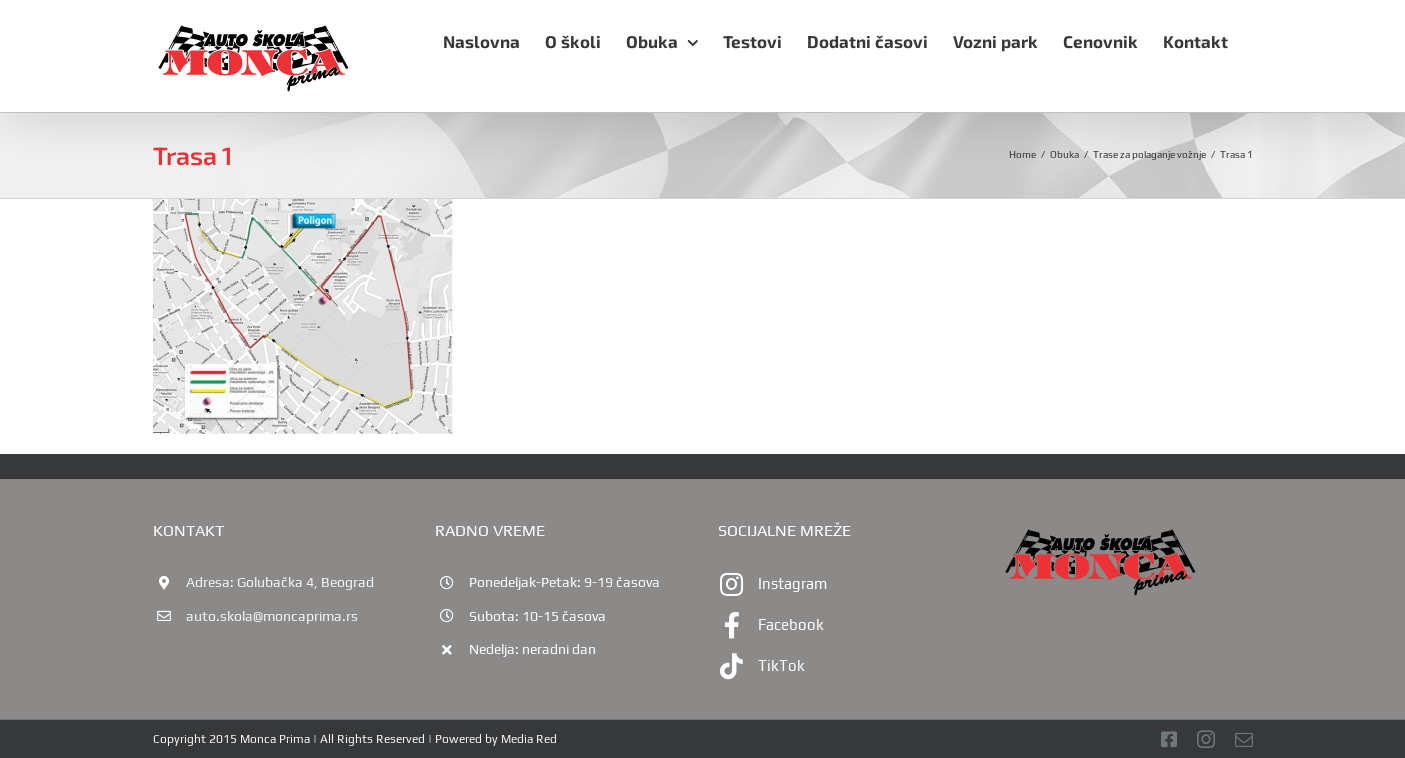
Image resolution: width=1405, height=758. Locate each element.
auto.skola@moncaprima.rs (272, 616)
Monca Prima (275, 739)
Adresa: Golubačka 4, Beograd (280, 582)
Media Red (529, 739)
